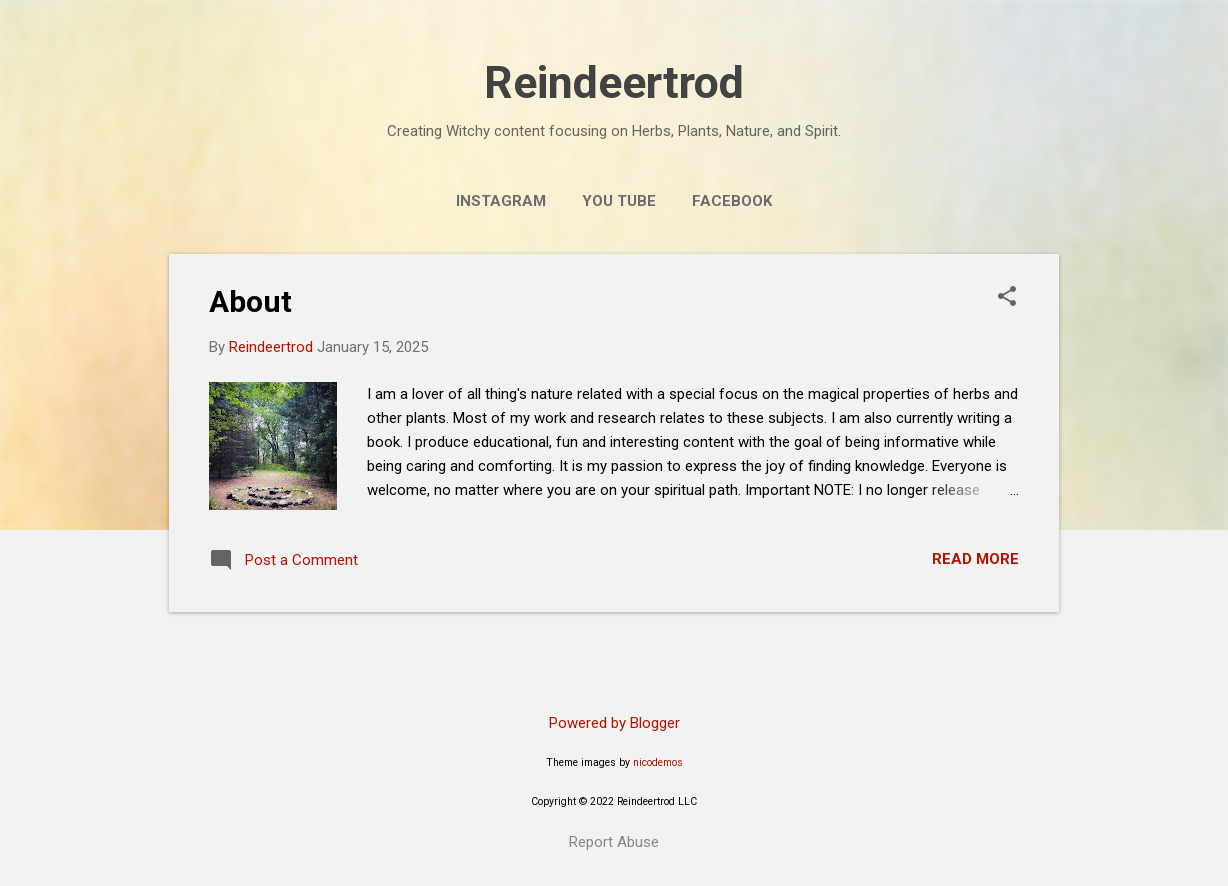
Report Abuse (614, 842)
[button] (1007, 298)
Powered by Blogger (614, 723)
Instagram (501, 201)
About (250, 301)
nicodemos (658, 762)
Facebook (732, 201)
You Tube (619, 201)
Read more (975, 559)
